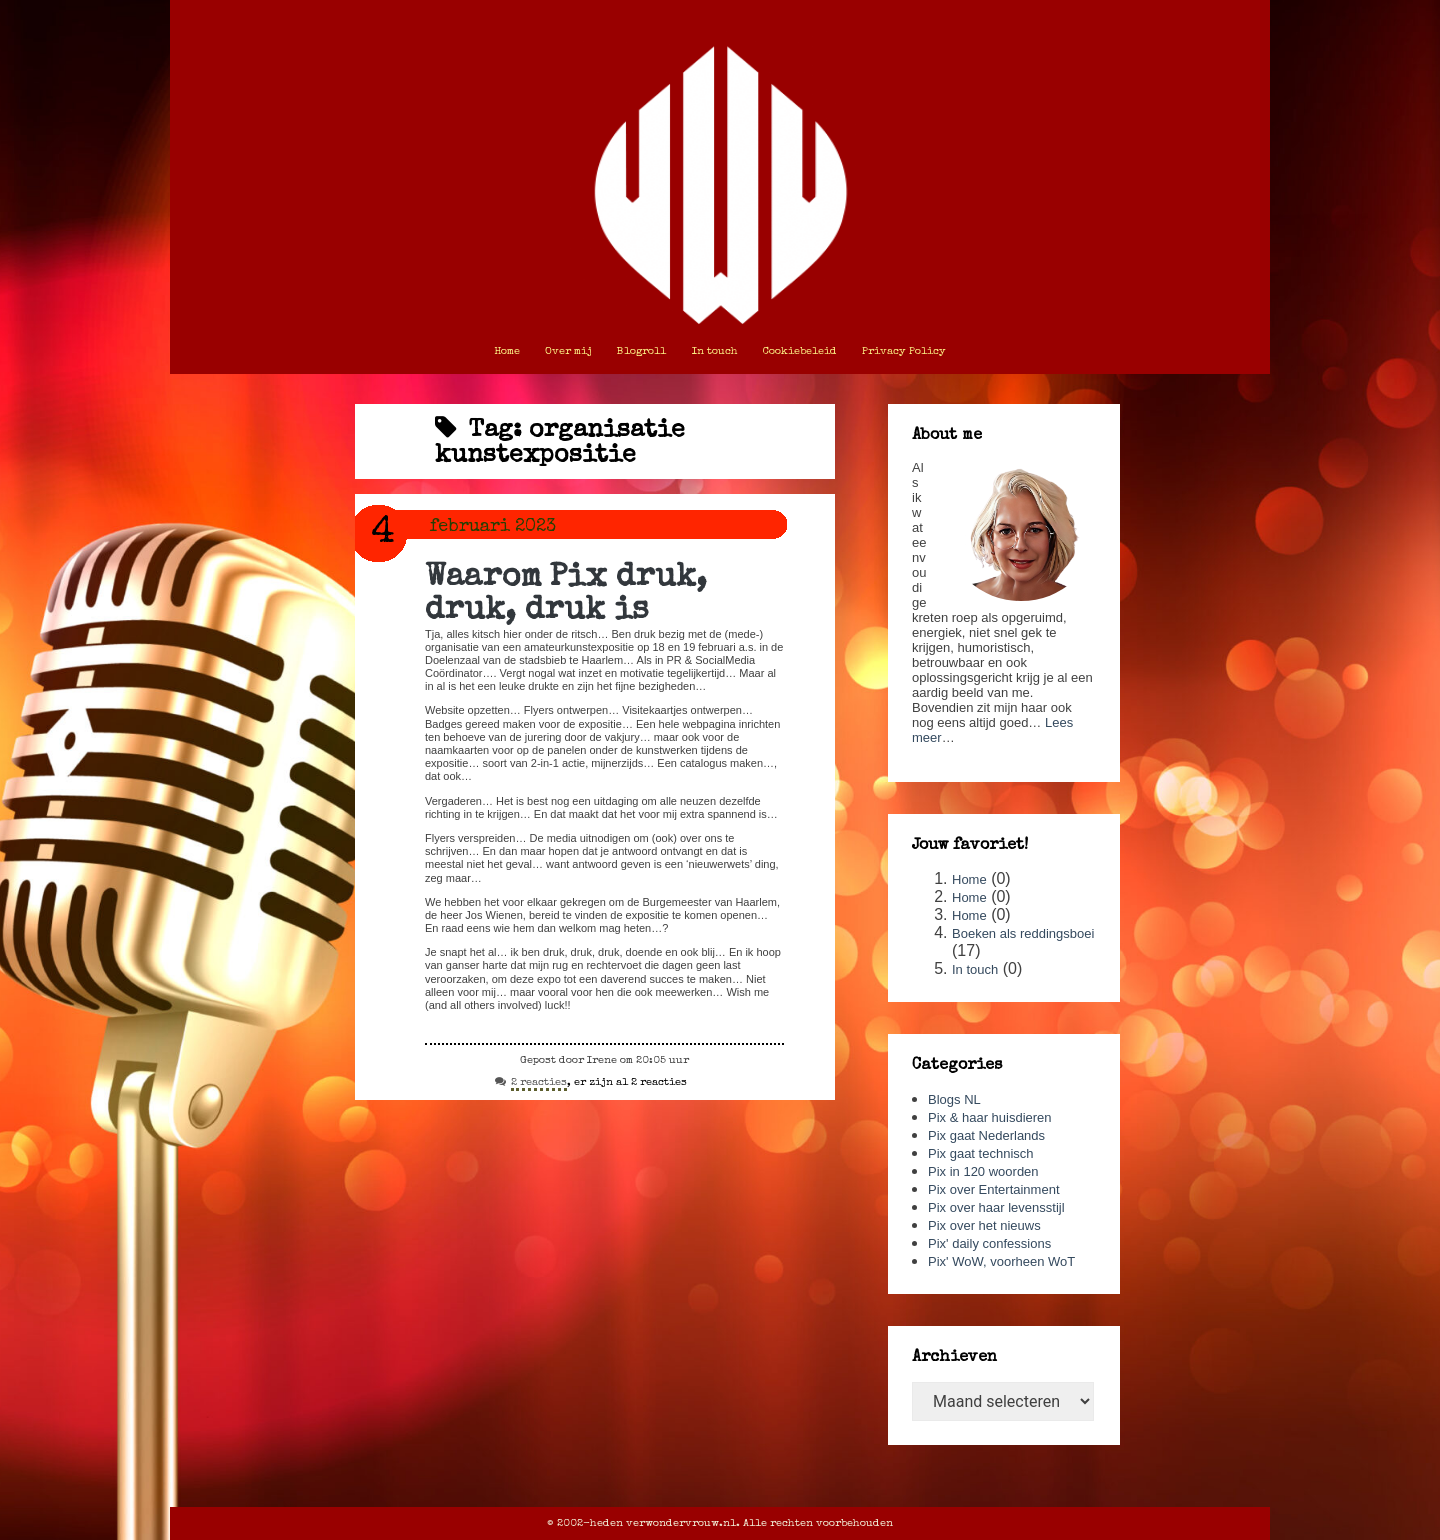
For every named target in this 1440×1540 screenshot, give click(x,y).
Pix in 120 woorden (983, 1171)
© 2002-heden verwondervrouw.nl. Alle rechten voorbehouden (720, 1523)
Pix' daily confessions (989, 1243)
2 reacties (539, 1084)
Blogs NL (954, 1099)
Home (507, 351)
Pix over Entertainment (994, 1189)
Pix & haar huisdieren (990, 1117)
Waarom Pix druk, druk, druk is (566, 595)
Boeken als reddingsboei (1023, 933)
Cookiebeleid (800, 351)
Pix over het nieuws (984, 1225)
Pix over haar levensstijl (996, 1207)
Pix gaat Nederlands (986, 1135)
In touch (715, 351)
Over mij (568, 351)
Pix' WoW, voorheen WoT (1001, 1261)
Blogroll (641, 351)
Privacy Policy (904, 351)
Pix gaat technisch (981, 1153)
